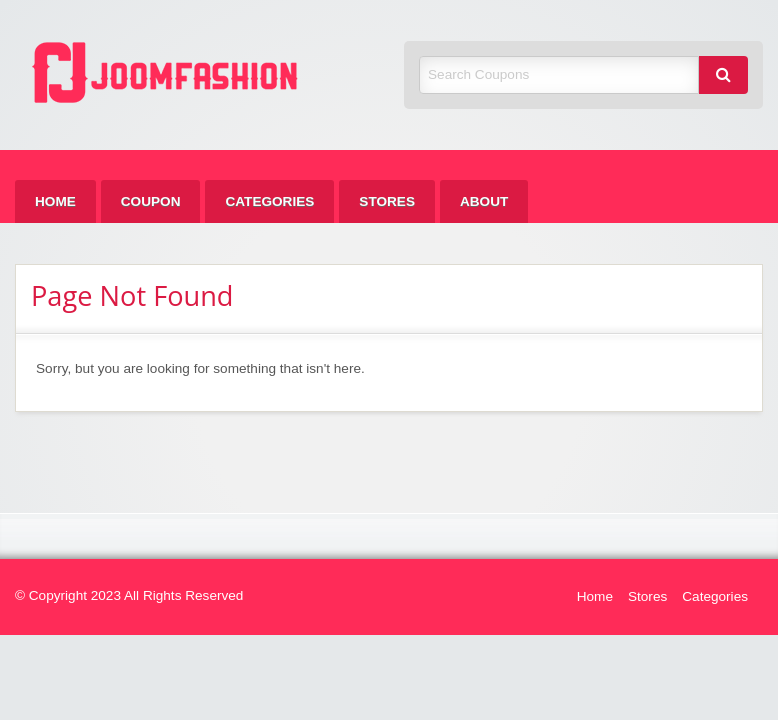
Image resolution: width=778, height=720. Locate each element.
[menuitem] (55, 201)
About (484, 201)
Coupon (151, 201)
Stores (387, 201)
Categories (269, 201)
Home (55, 201)
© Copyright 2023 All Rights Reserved (129, 595)
